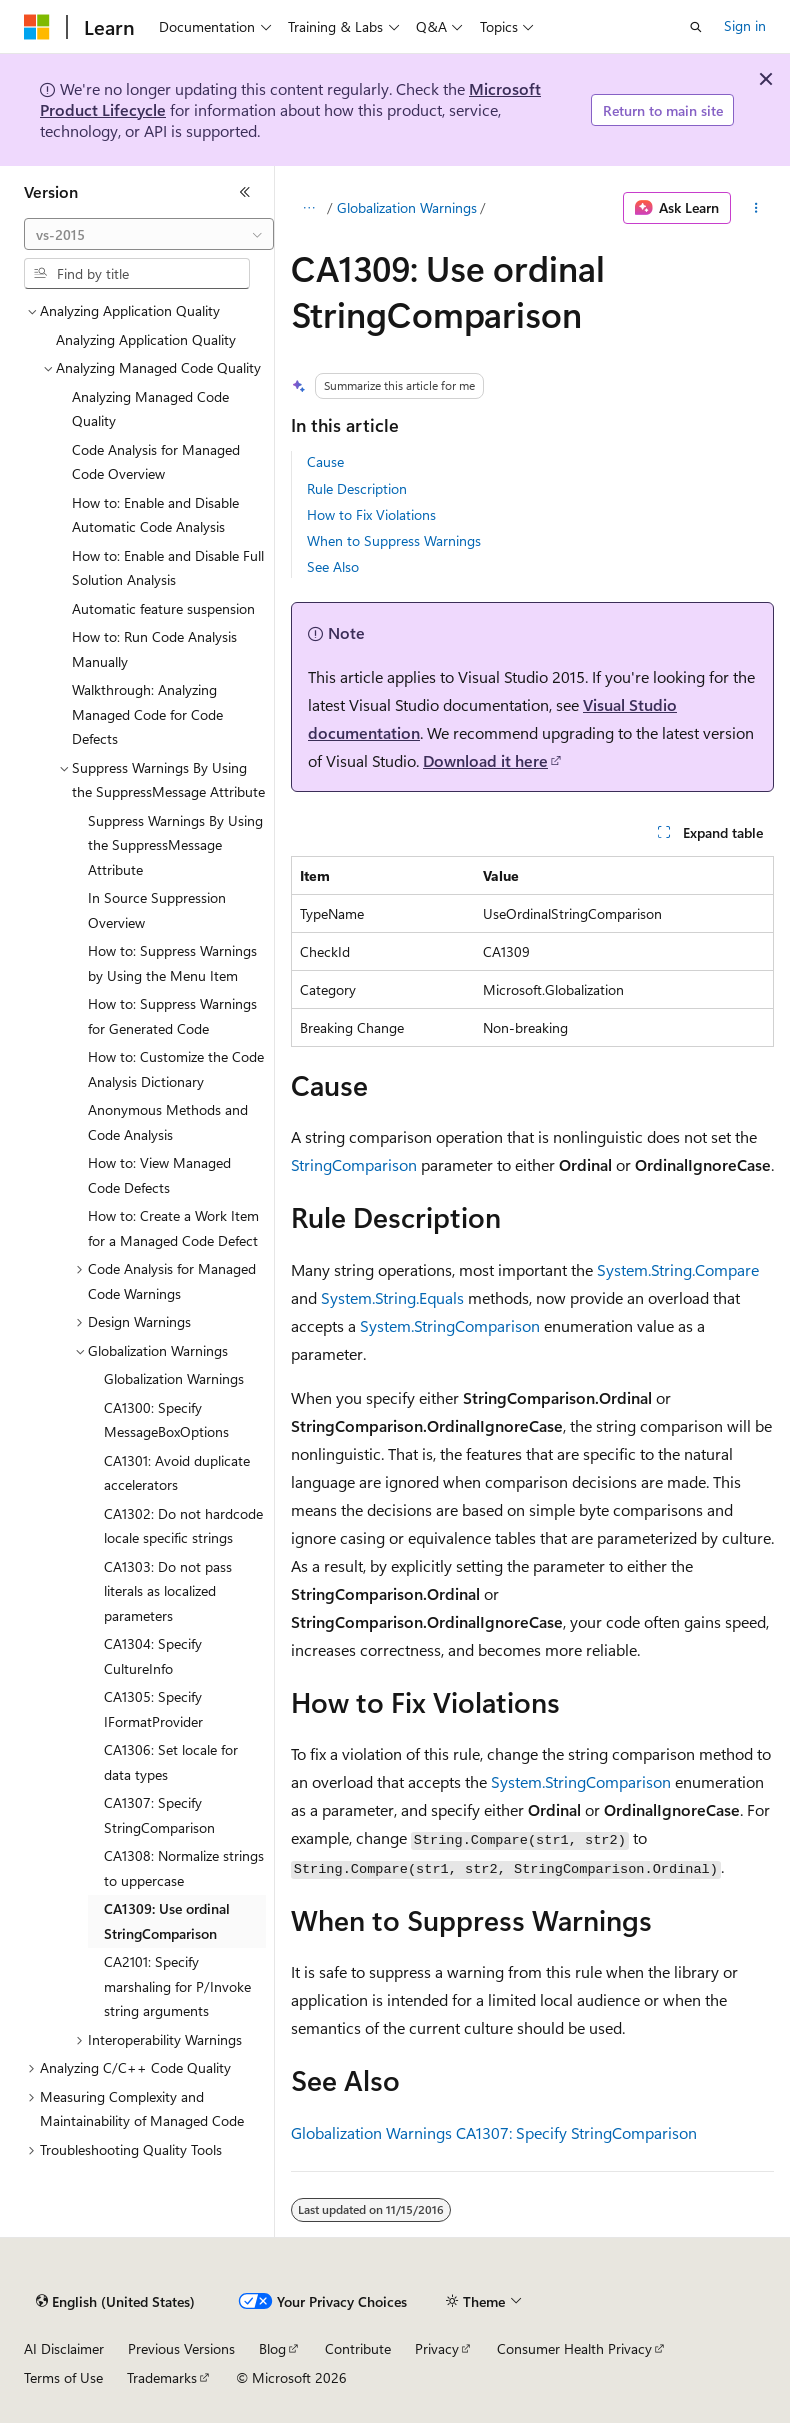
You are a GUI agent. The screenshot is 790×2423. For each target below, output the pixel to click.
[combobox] (149, 234)
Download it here (485, 760)
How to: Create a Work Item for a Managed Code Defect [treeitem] (173, 1228)
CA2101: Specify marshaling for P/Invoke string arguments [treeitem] (177, 1986)
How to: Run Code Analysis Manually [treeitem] (154, 649)
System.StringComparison (450, 1325)
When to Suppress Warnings (394, 540)
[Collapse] (245, 192)
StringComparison (354, 1164)
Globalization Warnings (407, 207)
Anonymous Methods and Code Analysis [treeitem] (168, 1122)
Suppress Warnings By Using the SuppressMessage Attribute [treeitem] (175, 845)
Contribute (358, 2348)
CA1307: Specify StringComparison (576, 2132)
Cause (325, 461)
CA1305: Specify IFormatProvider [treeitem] (153, 1709)
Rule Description (357, 488)
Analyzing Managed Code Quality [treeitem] (150, 409)
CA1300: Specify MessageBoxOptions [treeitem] (166, 1420)
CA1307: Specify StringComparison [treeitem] (159, 1815)
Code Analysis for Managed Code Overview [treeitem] (156, 462)
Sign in (745, 25)
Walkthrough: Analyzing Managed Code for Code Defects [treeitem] (147, 714)
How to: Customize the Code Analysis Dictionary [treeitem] (176, 1069)
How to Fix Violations (371, 514)
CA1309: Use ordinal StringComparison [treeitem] (167, 1921)
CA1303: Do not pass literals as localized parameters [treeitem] (168, 1591)
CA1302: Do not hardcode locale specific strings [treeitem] (183, 1526)
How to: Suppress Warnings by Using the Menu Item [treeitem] (172, 963)
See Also (333, 566)
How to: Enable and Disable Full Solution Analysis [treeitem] (168, 568)
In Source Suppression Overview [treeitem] (157, 910)
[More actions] (756, 208)
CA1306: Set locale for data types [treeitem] (171, 1762)
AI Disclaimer (64, 2348)
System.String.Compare (678, 1269)
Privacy (437, 2348)
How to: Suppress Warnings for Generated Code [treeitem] (172, 1016)
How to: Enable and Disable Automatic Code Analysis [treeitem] (155, 515)
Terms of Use (63, 2377)
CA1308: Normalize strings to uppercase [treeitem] (184, 1868)
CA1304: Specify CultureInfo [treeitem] (153, 1656)
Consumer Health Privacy (574, 2348)
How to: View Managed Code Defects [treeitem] (159, 1175)
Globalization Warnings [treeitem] (174, 1378)
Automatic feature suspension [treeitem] (163, 608)
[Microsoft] (37, 27)
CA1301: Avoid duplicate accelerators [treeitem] (177, 1473)
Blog (272, 2348)
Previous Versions (181, 2348)
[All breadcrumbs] (308, 208)
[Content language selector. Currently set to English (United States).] (115, 2302)
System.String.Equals (392, 1297)
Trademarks (162, 2377)
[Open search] (696, 27)
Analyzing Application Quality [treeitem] (146, 339)
